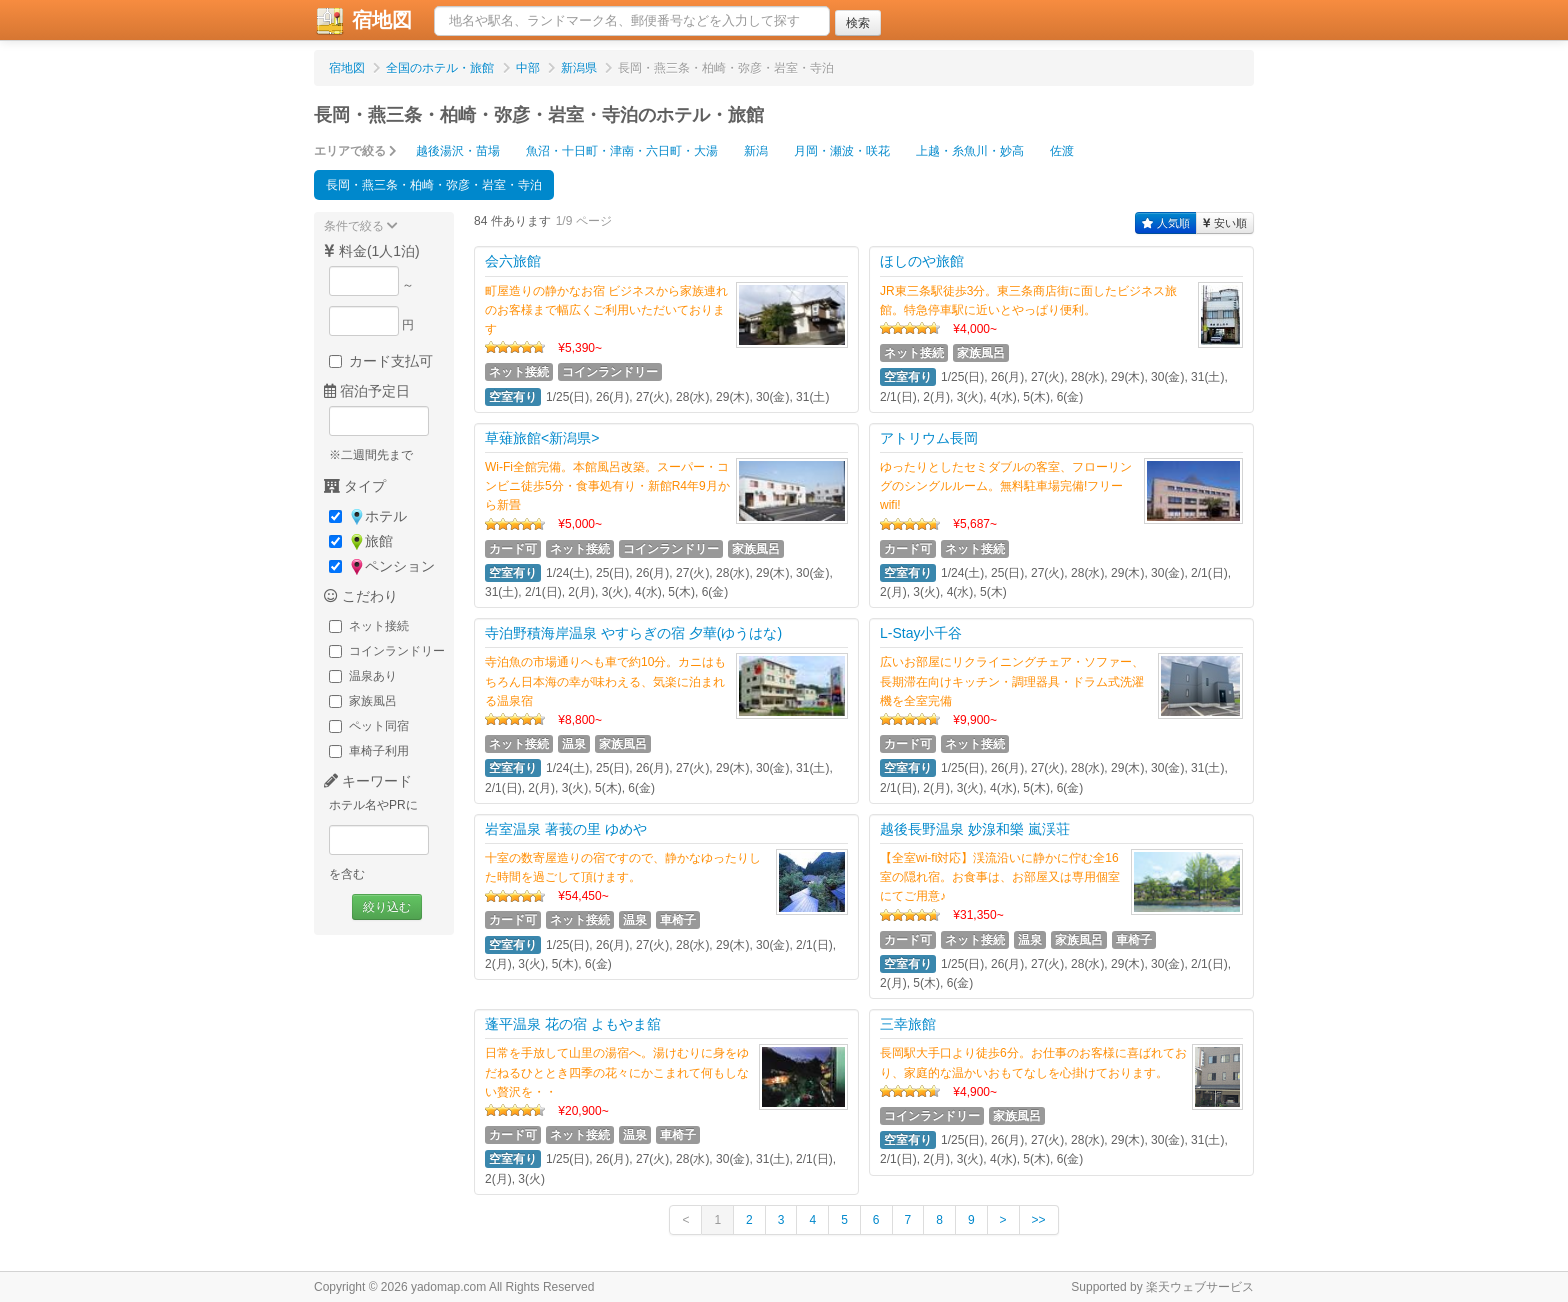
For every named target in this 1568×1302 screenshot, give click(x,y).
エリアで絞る (355, 151)
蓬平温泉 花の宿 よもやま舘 (573, 1024)
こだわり (361, 596)
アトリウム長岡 (929, 438)
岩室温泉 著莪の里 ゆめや (566, 829)
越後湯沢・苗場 (458, 151)
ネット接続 (369, 626)
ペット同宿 (369, 726)
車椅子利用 (369, 751)
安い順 (1225, 223)
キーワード (368, 781)
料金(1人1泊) (372, 251)
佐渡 (1062, 151)
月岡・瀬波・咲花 (842, 151)
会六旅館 (513, 261)
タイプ (355, 486)
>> (1039, 1220)
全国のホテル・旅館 (440, 68)
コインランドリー (387, 651)
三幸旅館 (908, 1024)
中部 (528, 68)
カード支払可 (381, 361)
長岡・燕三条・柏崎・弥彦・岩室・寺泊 (434, 185)
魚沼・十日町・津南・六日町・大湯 (622, 151)
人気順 (1166, 223)
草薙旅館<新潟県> (542, 438)
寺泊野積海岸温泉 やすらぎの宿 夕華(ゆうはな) (633, 633)
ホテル (368, 516)
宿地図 (363, 21)
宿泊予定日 (367, 391)
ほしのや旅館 (922, 261)
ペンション (382, 566)
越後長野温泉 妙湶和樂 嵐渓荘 (975, 829)
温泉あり (363, 676)
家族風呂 (363, 701)
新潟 (756, 151)
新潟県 (579, 68)
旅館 (361, 541)
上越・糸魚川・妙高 (970, 151)
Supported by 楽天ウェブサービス (1162, 1287)
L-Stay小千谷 (921, 633)
